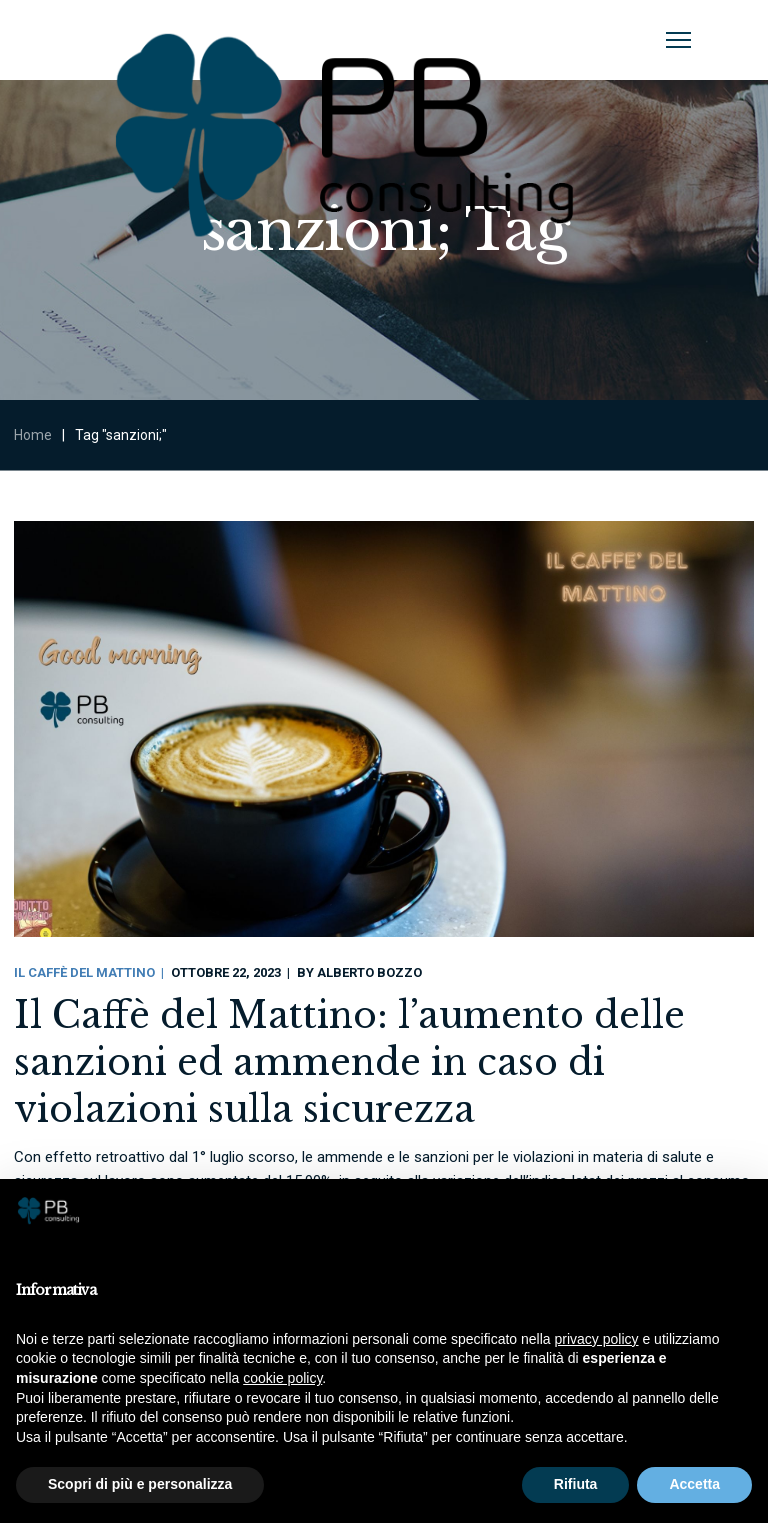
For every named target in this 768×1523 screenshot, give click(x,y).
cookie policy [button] (282, 1378)
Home (33, 435)
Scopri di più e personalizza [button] (140, 1484)
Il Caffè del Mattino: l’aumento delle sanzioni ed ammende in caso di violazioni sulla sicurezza (349, 1062)
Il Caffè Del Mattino (84, 972)
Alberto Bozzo (369, 972)
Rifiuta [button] (576, 1484)
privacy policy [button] (597, 1339)
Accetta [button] (694, 1484)
